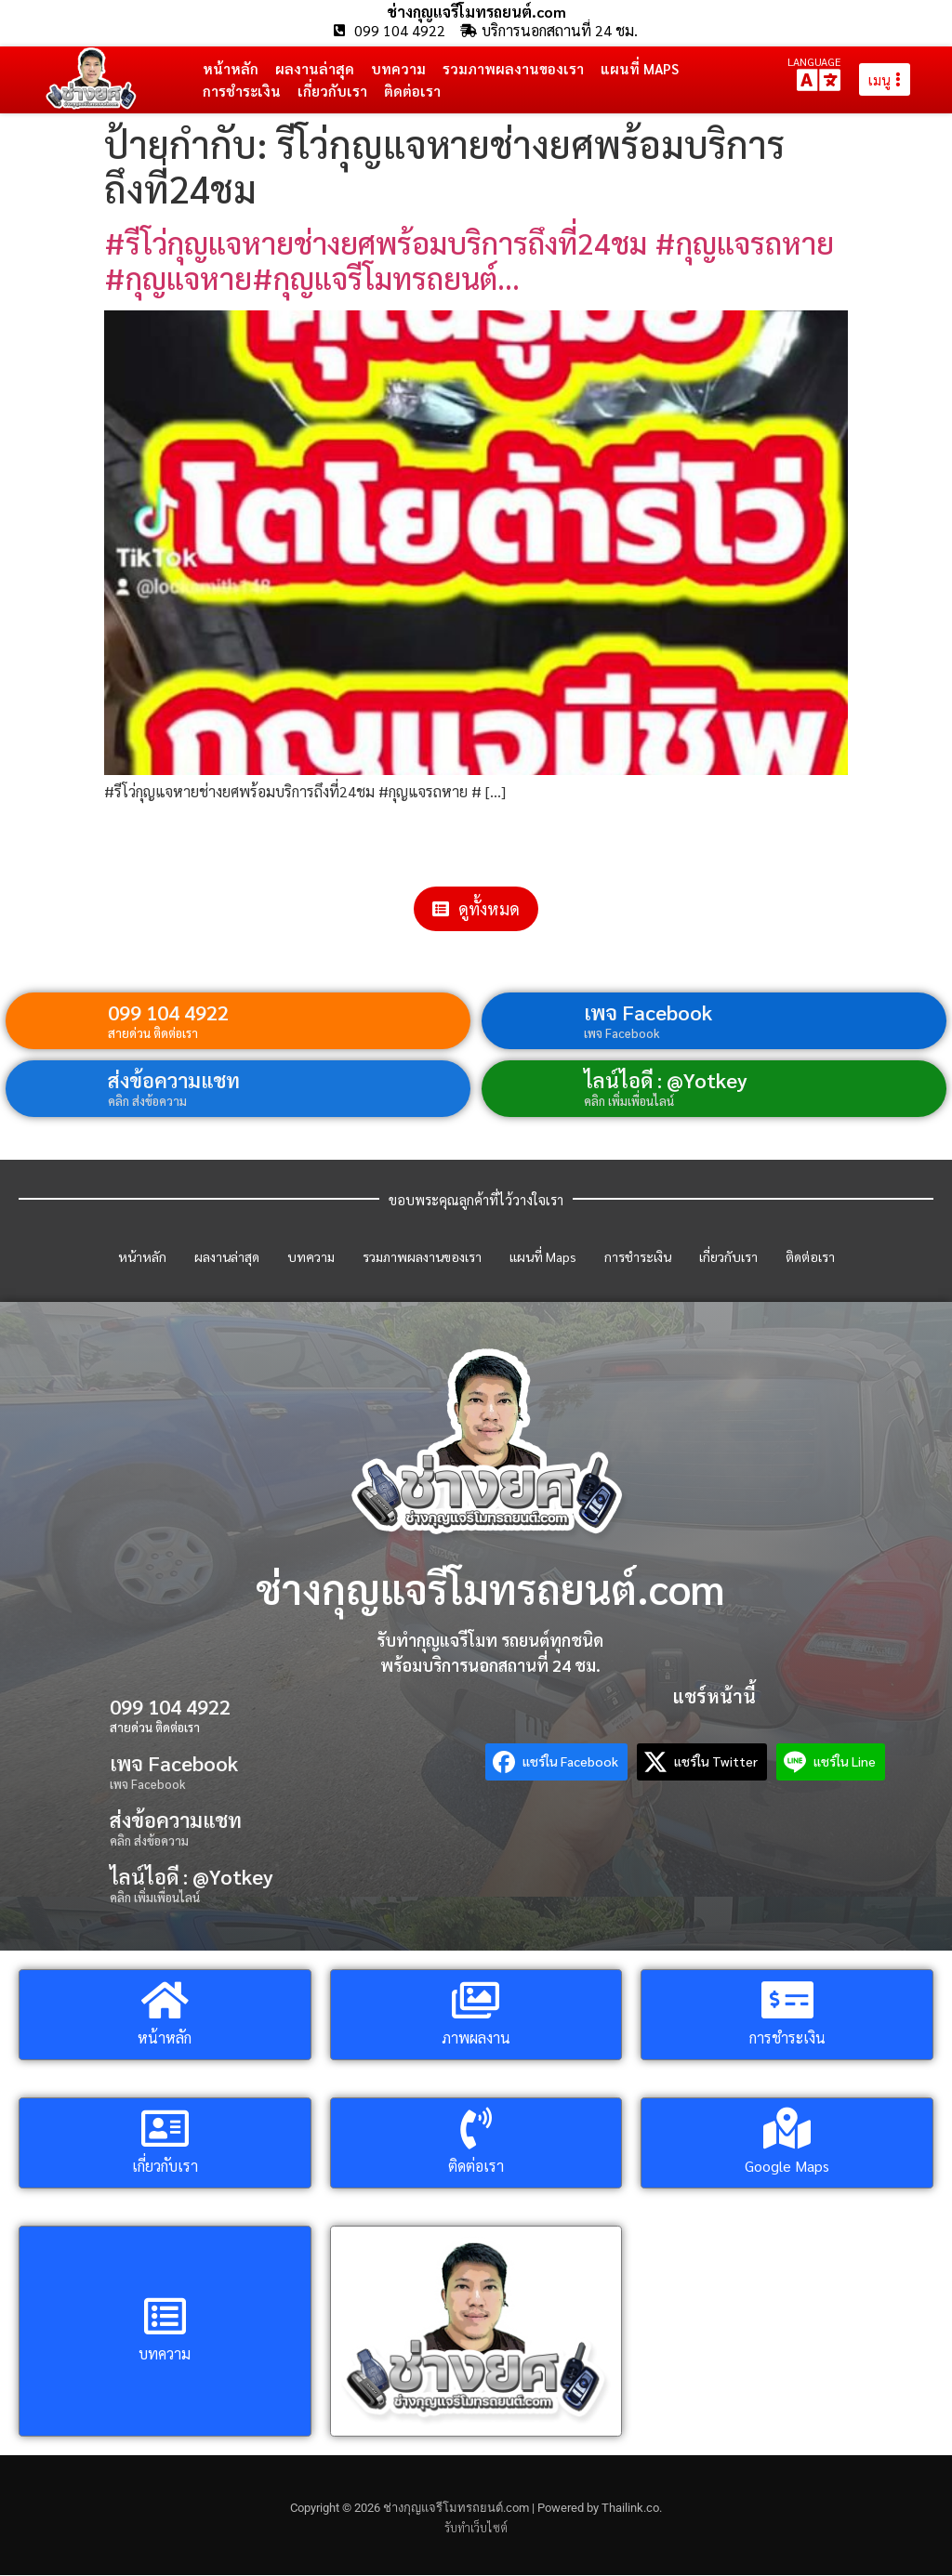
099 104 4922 (168, 1012)
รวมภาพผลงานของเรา (513, 68)
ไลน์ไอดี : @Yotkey (665, 1080)
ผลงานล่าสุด (314, 68)
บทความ (398, 68)
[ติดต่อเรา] (475, 2128)
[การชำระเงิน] (787, 2000)
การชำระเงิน (242, 90)
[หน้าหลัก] (165, 2000)
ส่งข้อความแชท (174, 1080)
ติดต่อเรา (412, 90)
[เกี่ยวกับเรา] (165, 2128)
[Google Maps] (787, 2128)
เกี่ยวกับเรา (332, 90)
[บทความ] (165, 2317)
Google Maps (787, 2165)
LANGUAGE (813, 61)
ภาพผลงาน (476, 2037)
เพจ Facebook (648, 1012)
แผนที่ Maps (640, 68)
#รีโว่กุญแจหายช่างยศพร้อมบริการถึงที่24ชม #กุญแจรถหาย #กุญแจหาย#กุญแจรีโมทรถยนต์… (469, 259)
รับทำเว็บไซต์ (476, 2528)
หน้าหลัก (230, 68)
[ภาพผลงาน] (475, 2000)
